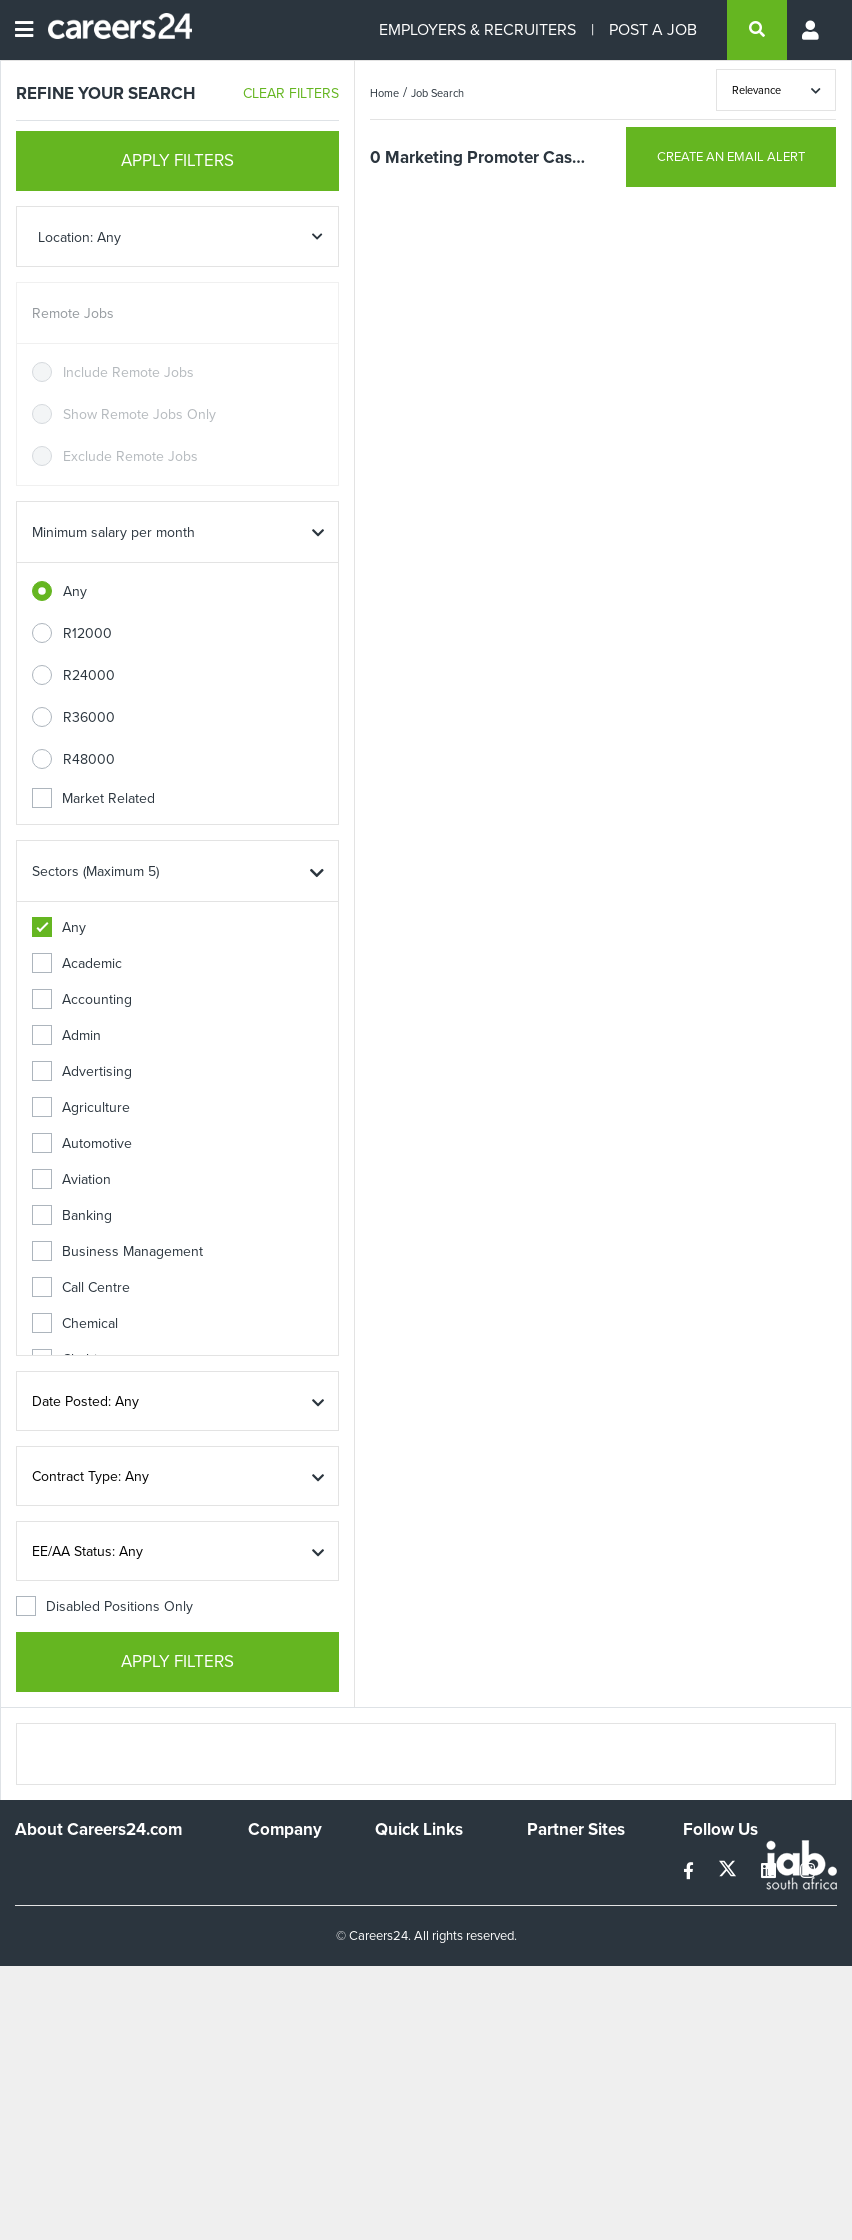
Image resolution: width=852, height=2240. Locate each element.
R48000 (89, 759)
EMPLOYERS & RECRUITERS (477, 29)
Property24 (561, 1922)
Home (384, 93)
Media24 (553, 1949)
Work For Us (286, 1868)
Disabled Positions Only (104, 1606)
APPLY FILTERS (177, 160)
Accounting (82, 999)
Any (75, 591)
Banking (72, 1215)
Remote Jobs (73, 313)
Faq (386, 2037)
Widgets (400, 1983)
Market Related (93, 798)
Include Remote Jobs (128, 372)
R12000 (87, 633)
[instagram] (807, 1871)
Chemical (75, 1323)
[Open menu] (24, 30)
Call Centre (81, 1287)
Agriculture (81, 1107)
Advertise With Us (293, 1904)
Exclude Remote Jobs (130, 456)
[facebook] (690, 1871)
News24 (552, 1895)
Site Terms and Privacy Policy (420, 1948)
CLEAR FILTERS (291, 93)
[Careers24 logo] (112, 30)
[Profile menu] (812, 30)
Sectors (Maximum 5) (95, 871)
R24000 (89, 675)
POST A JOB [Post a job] (653, 29)
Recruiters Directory (407, 1877)
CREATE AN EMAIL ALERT (731, 156)
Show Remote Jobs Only (139, 414)
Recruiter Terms (424, 2010)
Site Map (401, 1912)
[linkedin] (770, 1871)
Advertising (82, 1071)
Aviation (71, 1179)
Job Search (437, 93)
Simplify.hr (558, 1868)
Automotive (82, 1143)
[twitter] (729, 1871)
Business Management (117, 1251)
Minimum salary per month (113, 532)
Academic (77, 963)
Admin (66, 1035)
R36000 (89, 717)
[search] (757, 30)
